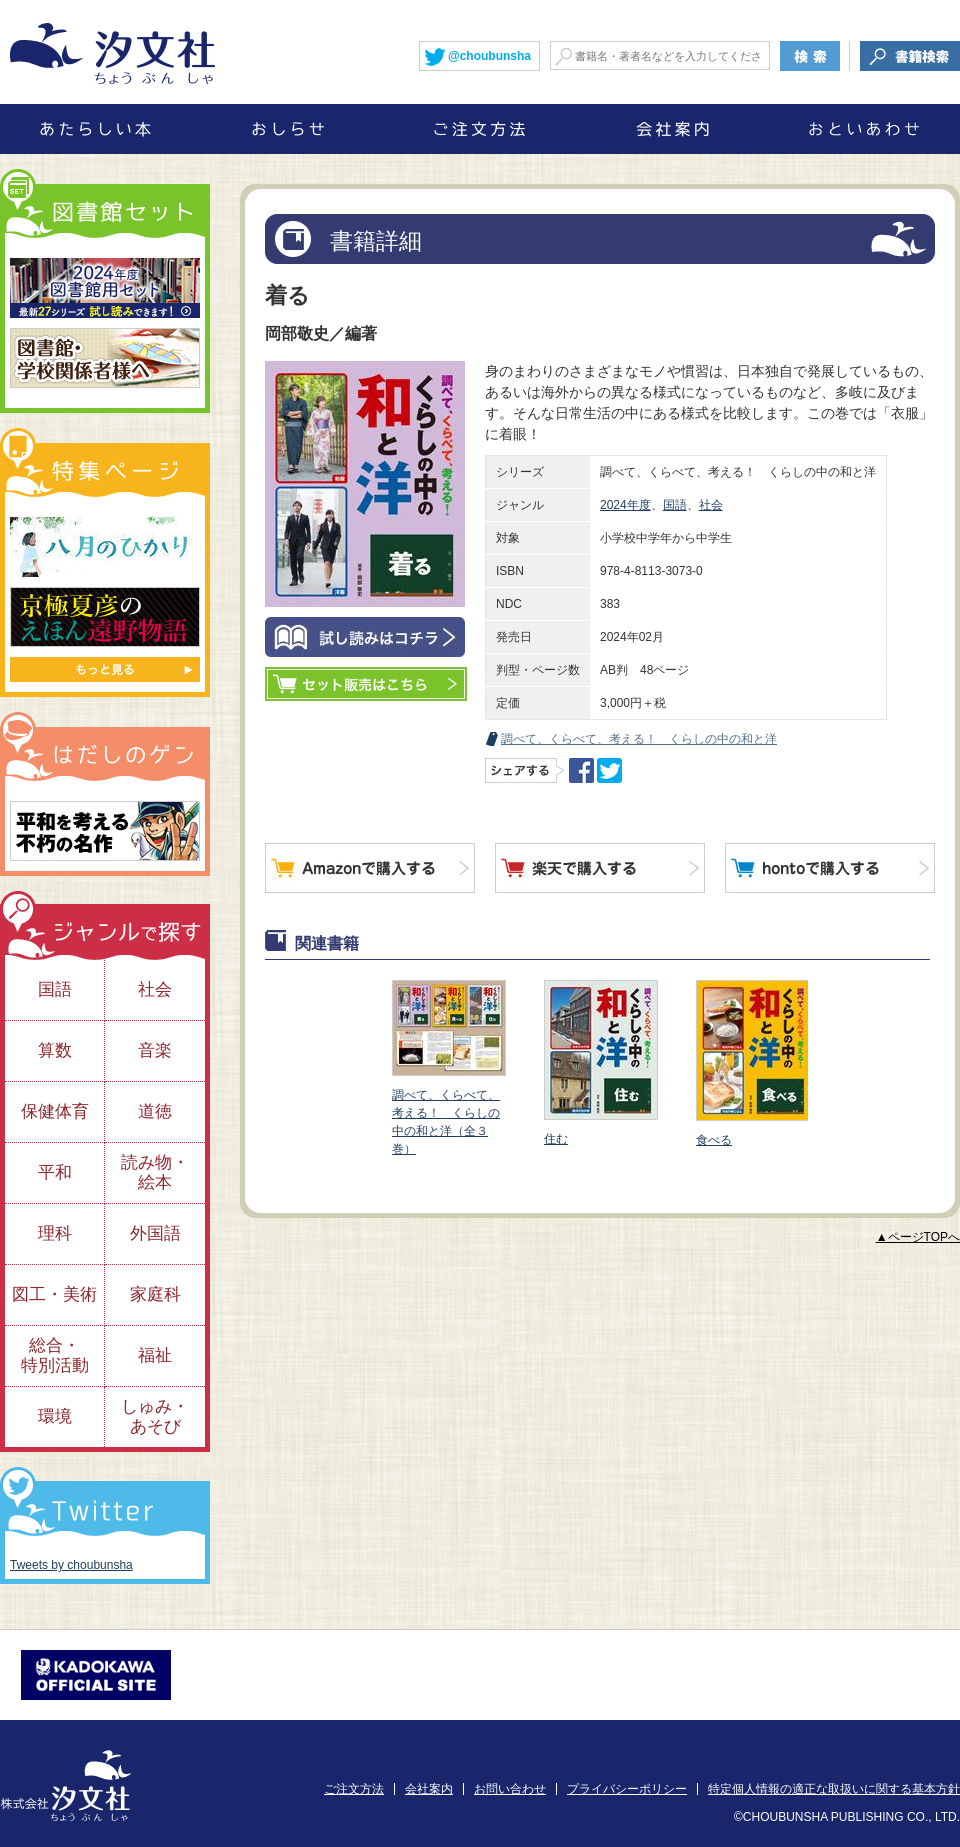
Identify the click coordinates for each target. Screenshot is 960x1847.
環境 (55, 1416)
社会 (711, 505)
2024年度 (625, 505)
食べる (752, 1063)
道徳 (155, 1111)
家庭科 (155, 1294)
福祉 (155, 1355)
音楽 (155, 1050)
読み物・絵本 (155, 1172)
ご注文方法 (354, 1789)
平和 (55, 1172)
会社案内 (429, 1789)
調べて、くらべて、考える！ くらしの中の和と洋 (639, 739)
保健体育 (55, 1111)
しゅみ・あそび (155, 1416)
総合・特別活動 (55, 1355)
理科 (55, 1233)
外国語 (155, 1233)
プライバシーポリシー (627, 1789)
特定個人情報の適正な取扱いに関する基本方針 (834, 1789)
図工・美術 (54, 1294)
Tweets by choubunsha (71, 1565)
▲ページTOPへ (918, 1237)
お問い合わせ (510, 1789)
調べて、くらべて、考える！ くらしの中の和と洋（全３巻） (448, 1068)
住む (600, 1063)
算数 (55, 1050)
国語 (675, 505)
